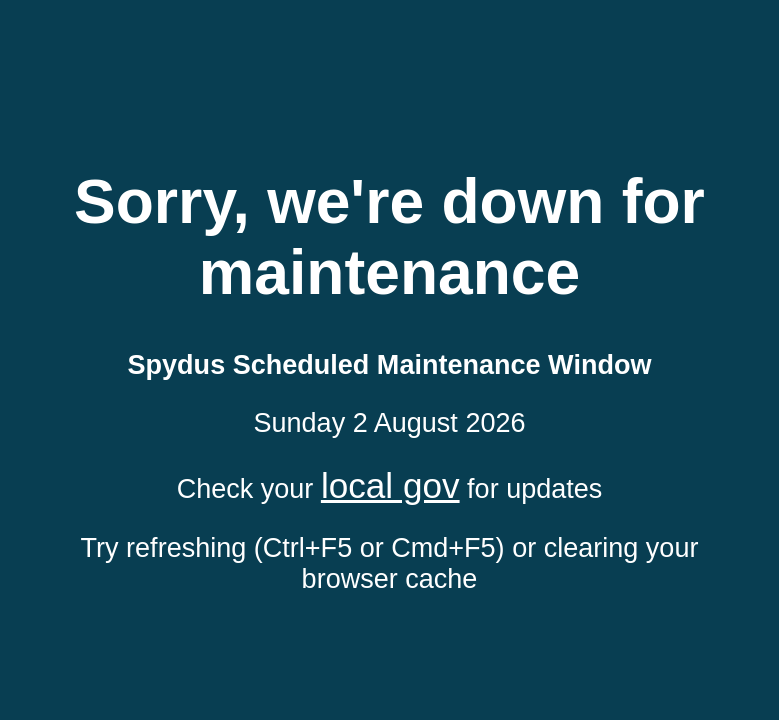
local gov (390, 485)
